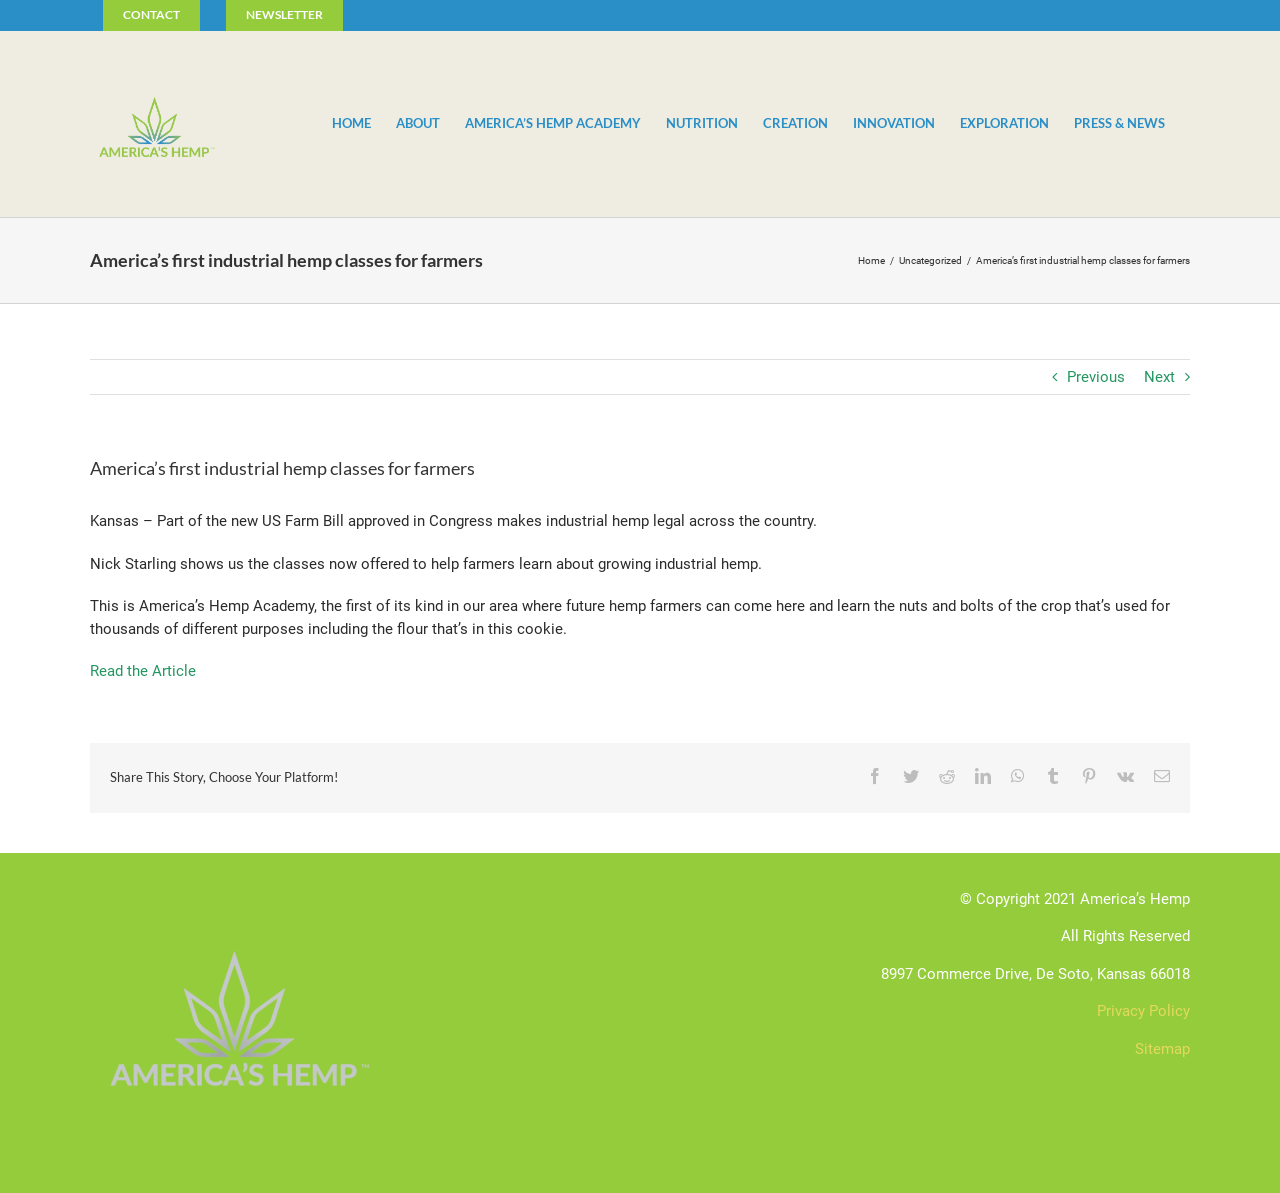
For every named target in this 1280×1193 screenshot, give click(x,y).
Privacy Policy (1143, 1011)
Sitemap (1162, 1049)
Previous (1096, 377)
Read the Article (143, 671)
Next (1159, 377)
